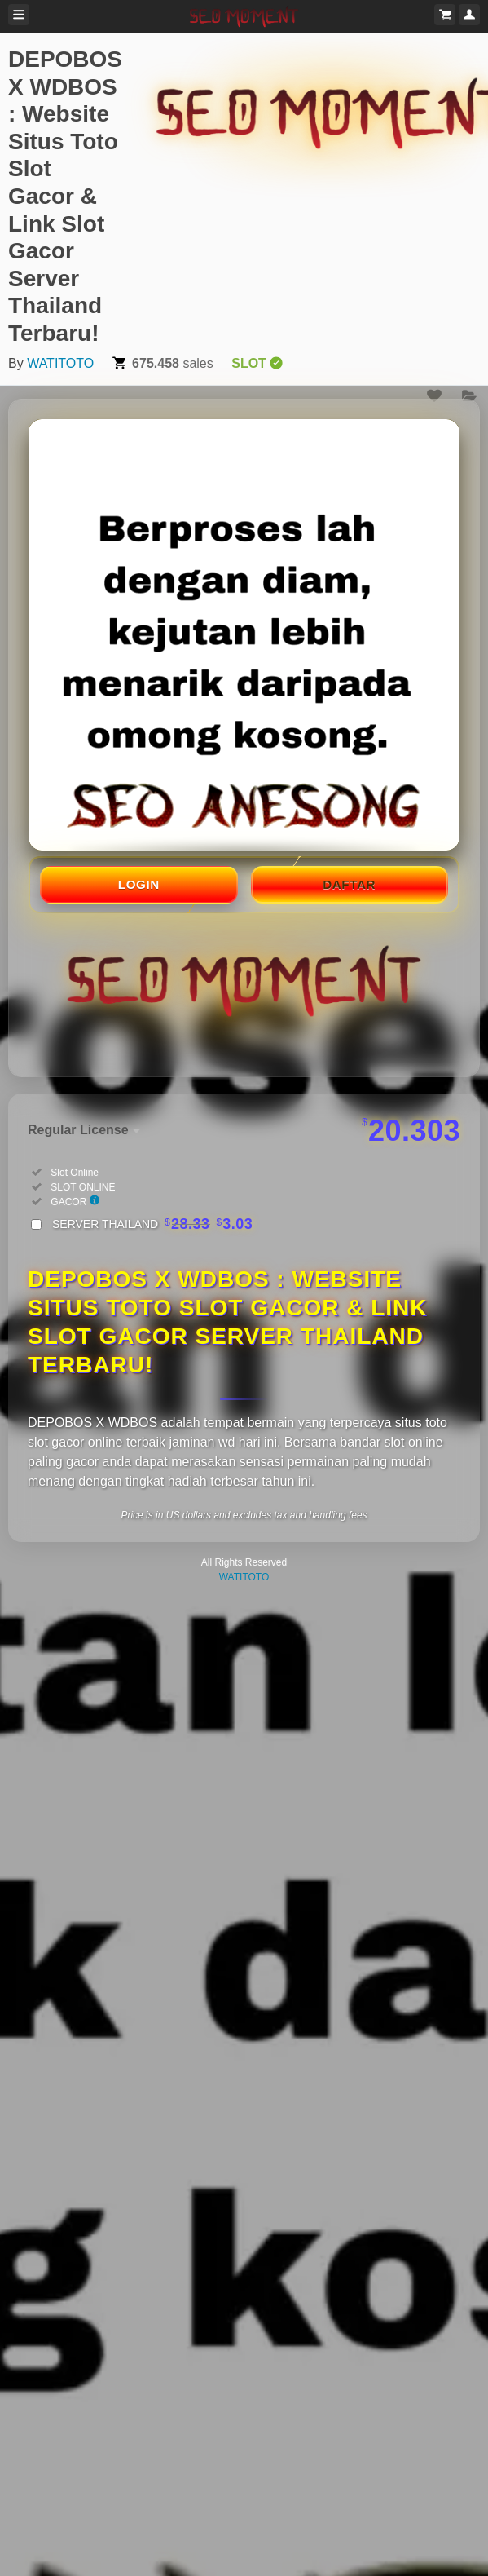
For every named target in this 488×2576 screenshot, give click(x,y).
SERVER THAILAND (152, 1224)
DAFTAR (349, 884)
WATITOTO (60, 363)
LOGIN (139, 884)
